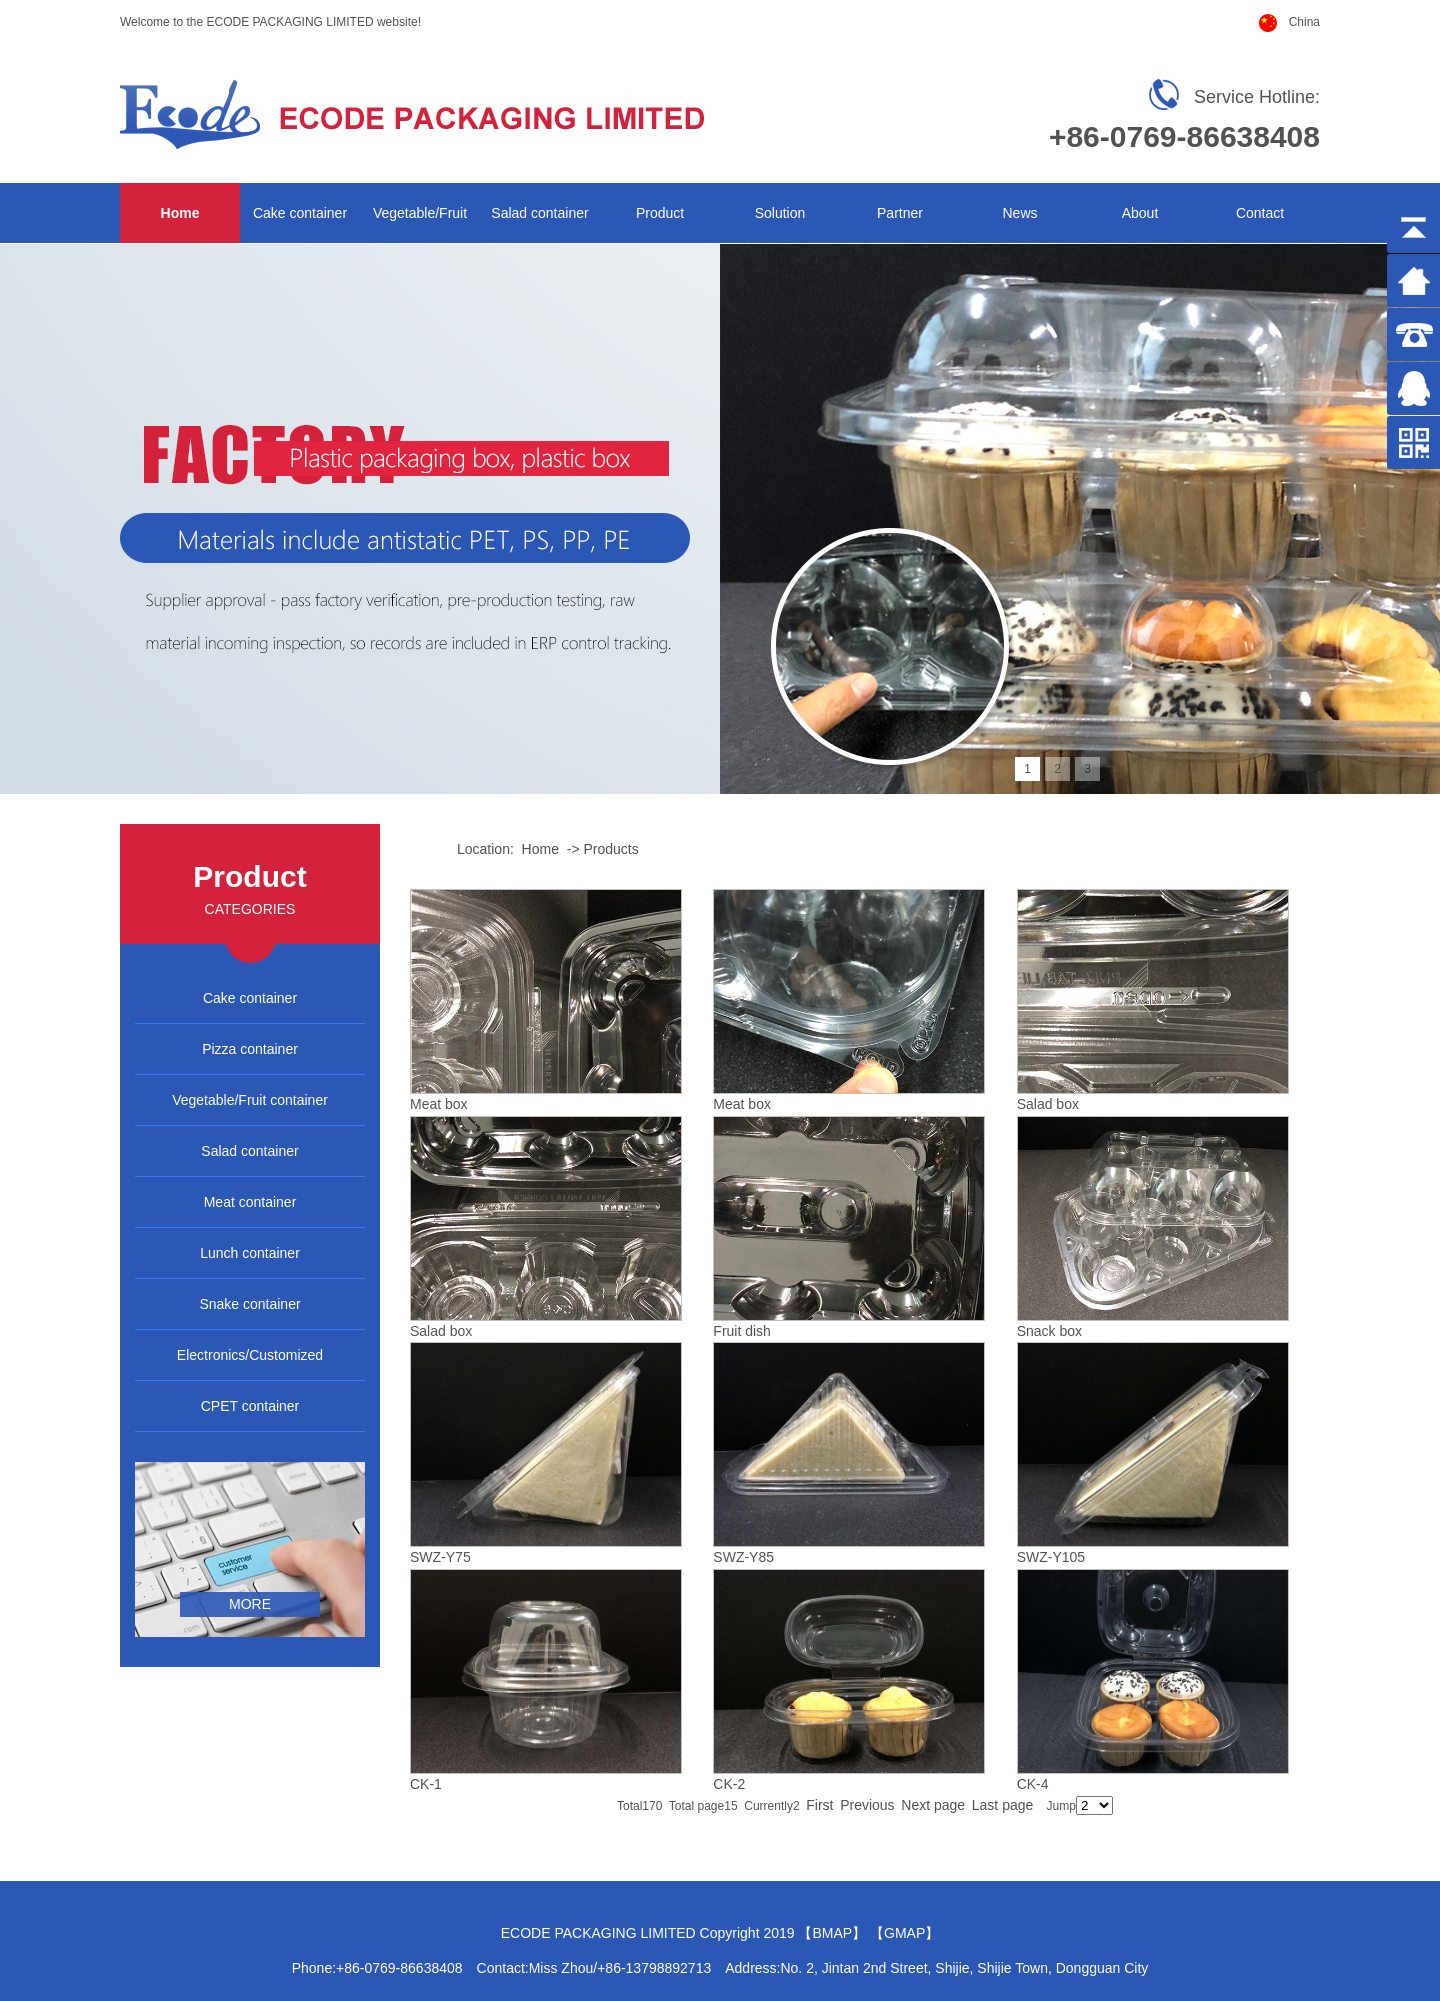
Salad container (539, 213)
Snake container (249, 1304)
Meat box (439, 1104)
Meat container (250, 1202)
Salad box (1048, 1104)
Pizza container (250, 1049)
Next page (933, 1805)
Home (180, 213)
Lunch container (250, 1253)
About (1140, 213)
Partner (900, 213)
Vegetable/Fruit (420, 213)
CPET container (250, 1406)
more (250, 1604)
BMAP (832, 1933)
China (1304, 22)
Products (610, 849)
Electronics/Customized (250, 1355)
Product (660, 213)
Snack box (1049, 1331)
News (1019, 213)
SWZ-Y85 (743, 1557)
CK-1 (426, 1784)
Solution (780, 213)
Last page (1003, 1805)
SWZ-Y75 (440, 1557)
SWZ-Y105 (1051, 1557)
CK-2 (729, 1784)
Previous (867, 1805)
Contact (1260, 213)
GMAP (904, 1933)
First (819, 1805)
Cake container (300, 213)
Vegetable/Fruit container (250, 1100)
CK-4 (1033, 1784)
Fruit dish (742, 1331)
